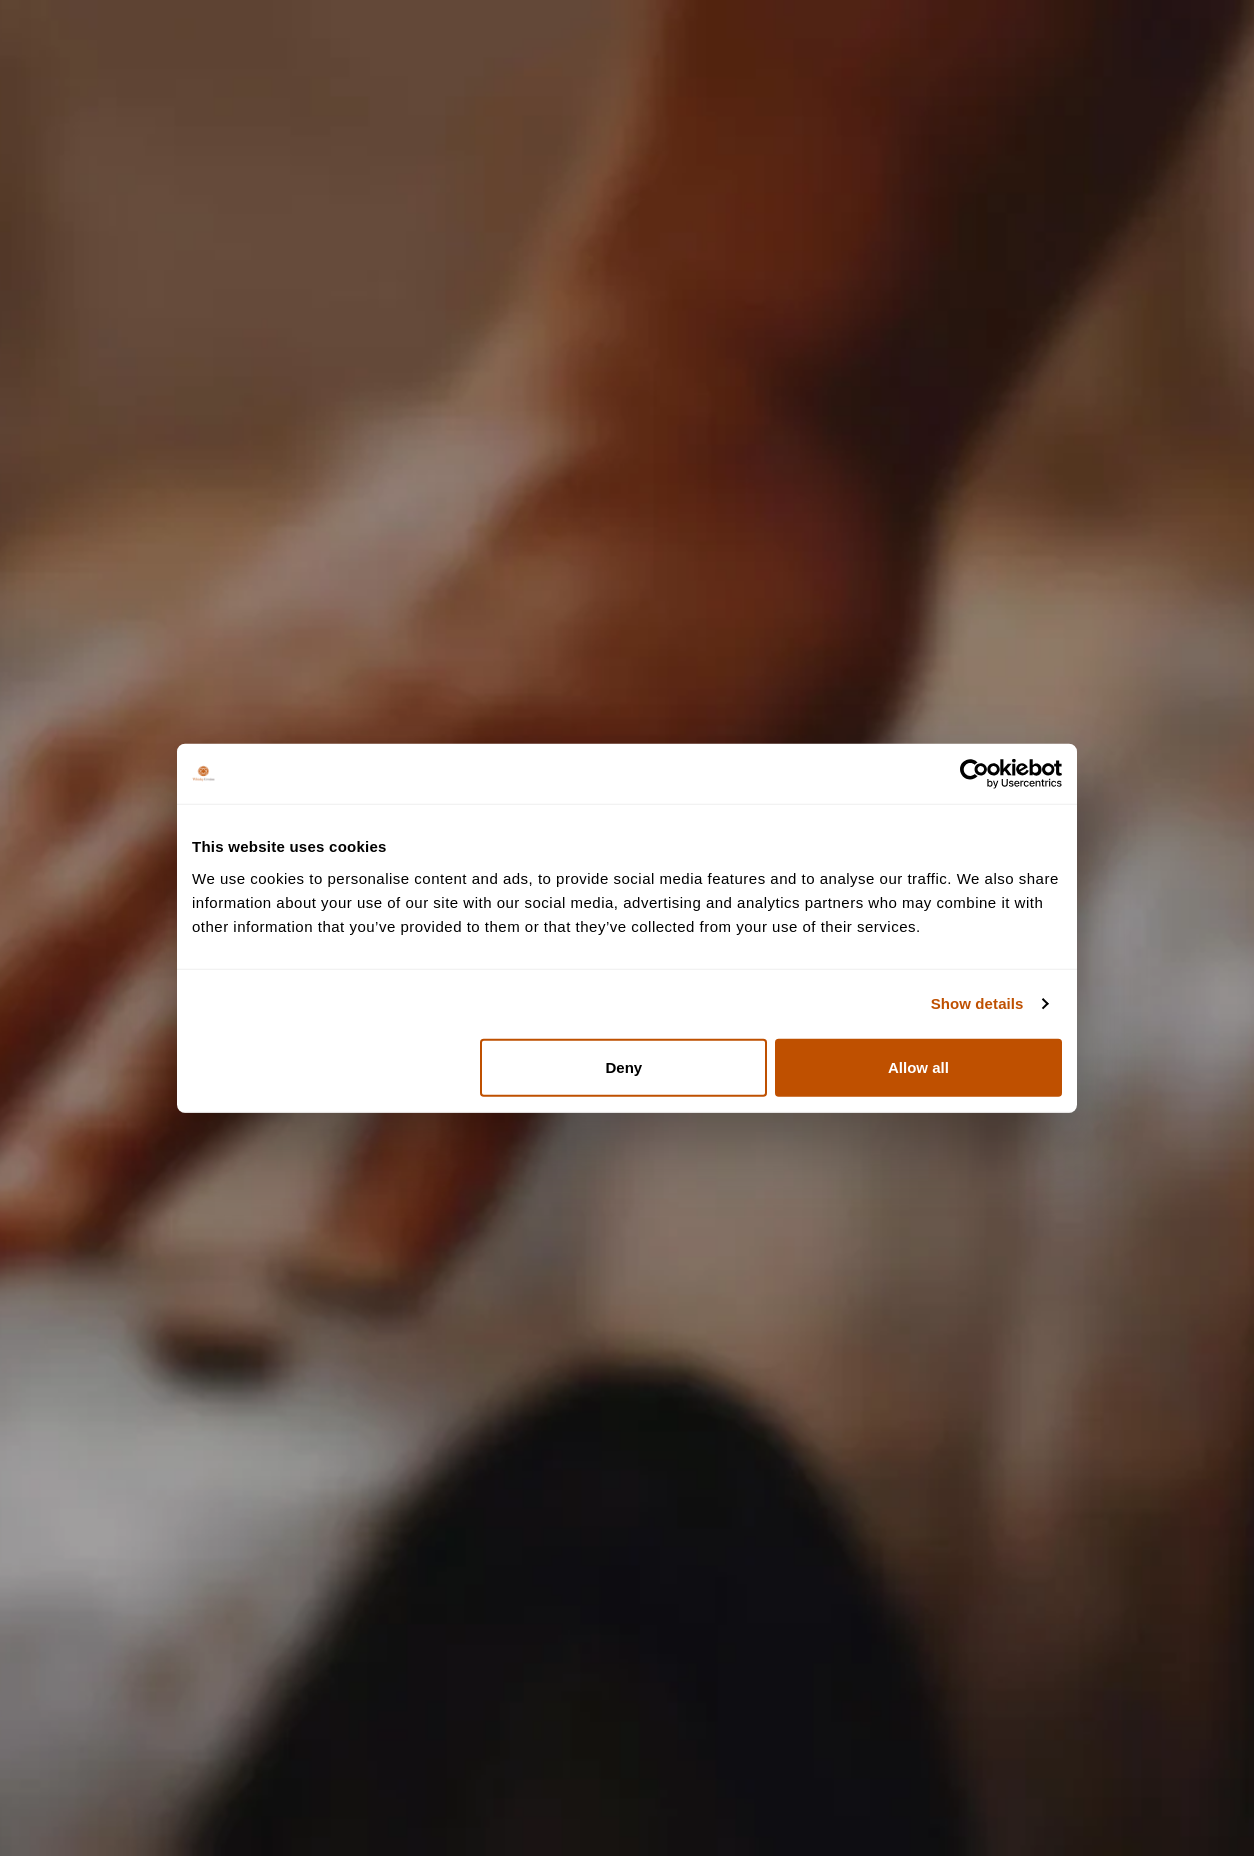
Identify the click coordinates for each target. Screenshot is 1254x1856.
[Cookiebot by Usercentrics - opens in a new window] (974, 774)
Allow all (918, 1066)
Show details (977, 1003)
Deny (624, 1066)
